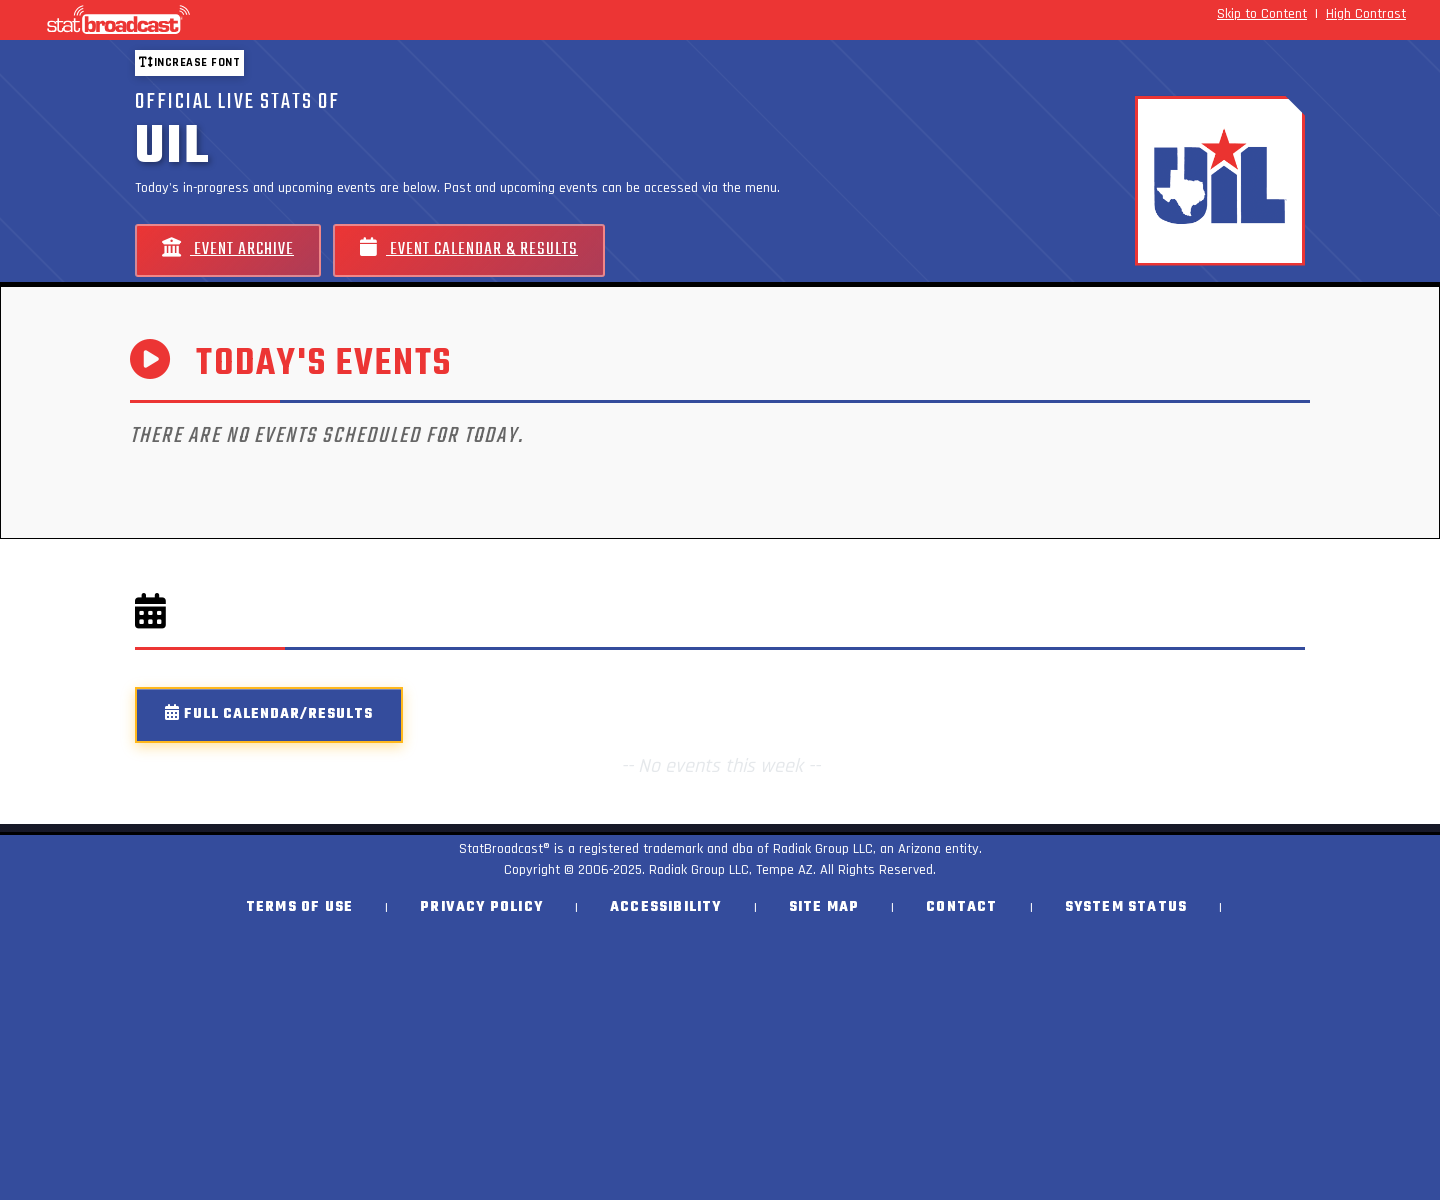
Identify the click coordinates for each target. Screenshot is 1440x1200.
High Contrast (1366, 14)
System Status (1126, 907)
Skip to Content (1262, 14)
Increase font (189, 62)
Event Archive (228, 249)
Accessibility (666, 907)
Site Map (824, 907)
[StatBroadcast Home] (250, 20)
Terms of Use (299, 907)
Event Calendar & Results (469, 249)
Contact (961, 907)
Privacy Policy (481, 907)
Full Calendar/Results (269, 714)
